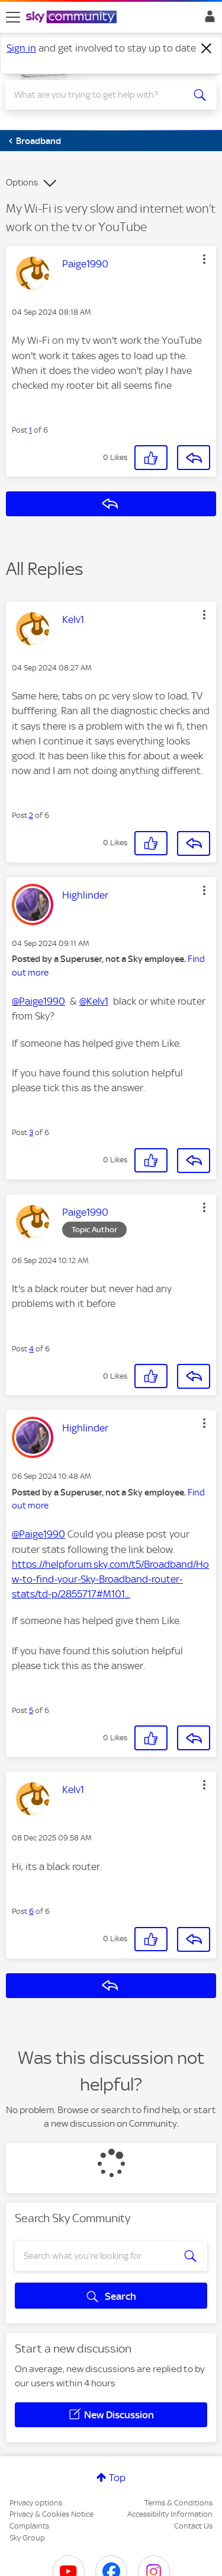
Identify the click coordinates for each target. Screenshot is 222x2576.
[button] (204, 259)
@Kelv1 (93, 1001)
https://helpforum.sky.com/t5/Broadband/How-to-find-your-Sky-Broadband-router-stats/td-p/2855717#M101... (110, 1579)
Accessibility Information (170, 2514)
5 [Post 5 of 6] (31, 1710)
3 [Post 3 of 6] (31, 1132)
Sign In (207, 19)
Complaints (29, 2525)
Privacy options (35, 2502)
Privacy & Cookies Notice (51, 2514)
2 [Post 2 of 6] (31, 815)
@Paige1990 (38, 1001)
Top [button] (117, 2478)
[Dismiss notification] (206, 48)
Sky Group (27, 2537)
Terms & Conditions (178, 2502)
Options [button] (22, 182)
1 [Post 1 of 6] (30, 430)
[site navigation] (13, 17)
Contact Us (193, 2525)
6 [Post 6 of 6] (31, 1911)
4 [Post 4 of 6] (31, 1348)
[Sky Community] (73, 18)
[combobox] (100, 95)
